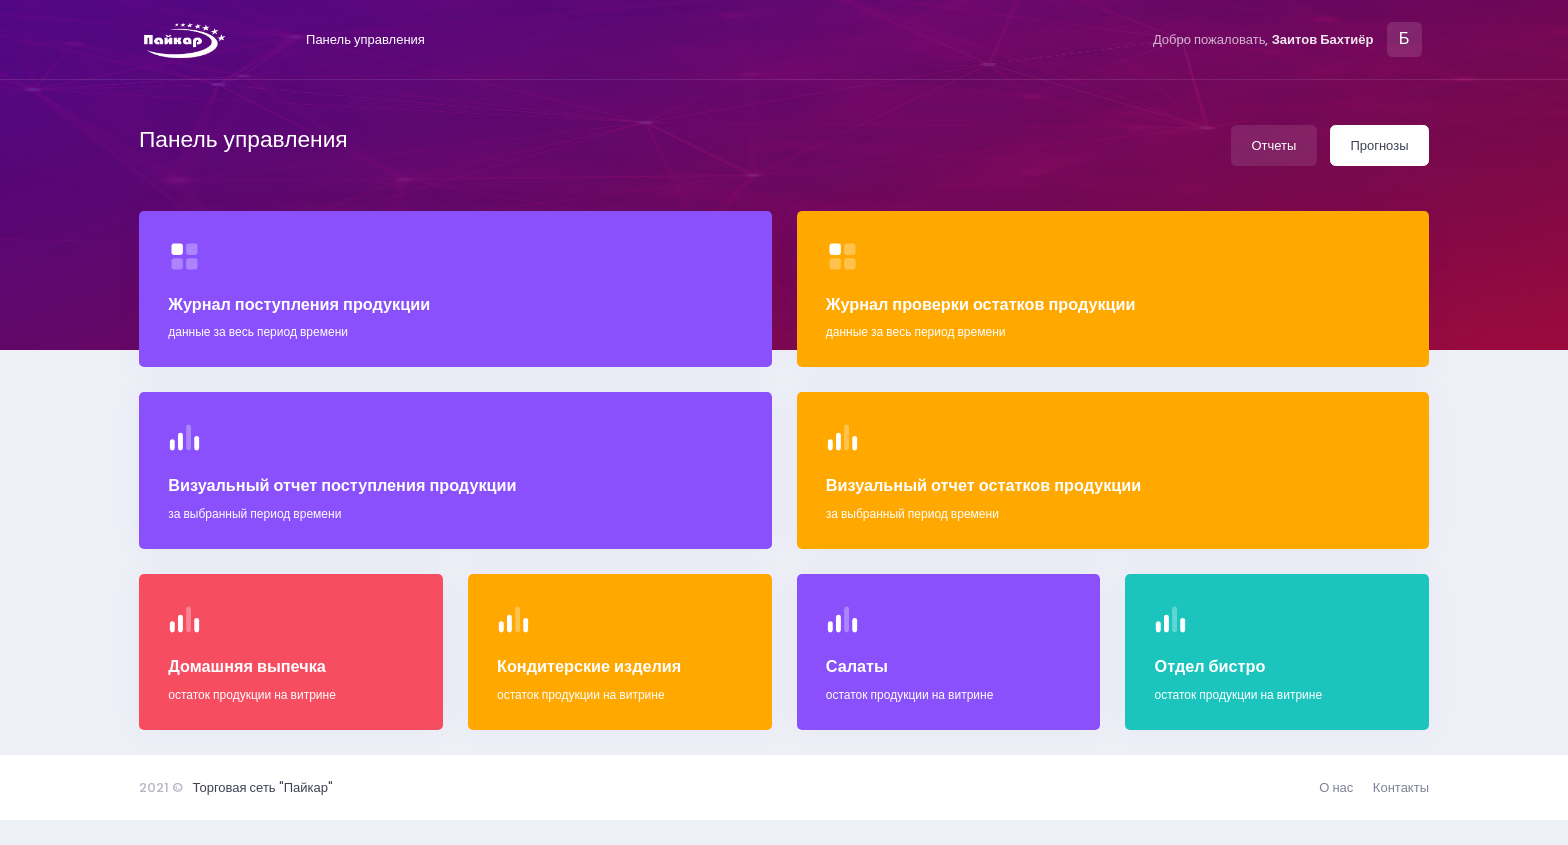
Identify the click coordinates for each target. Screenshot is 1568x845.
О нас (1336, 787)
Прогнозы (1379, 145)
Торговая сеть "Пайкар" (263, 787)
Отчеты (1273, 145)
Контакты (1401, 787)
